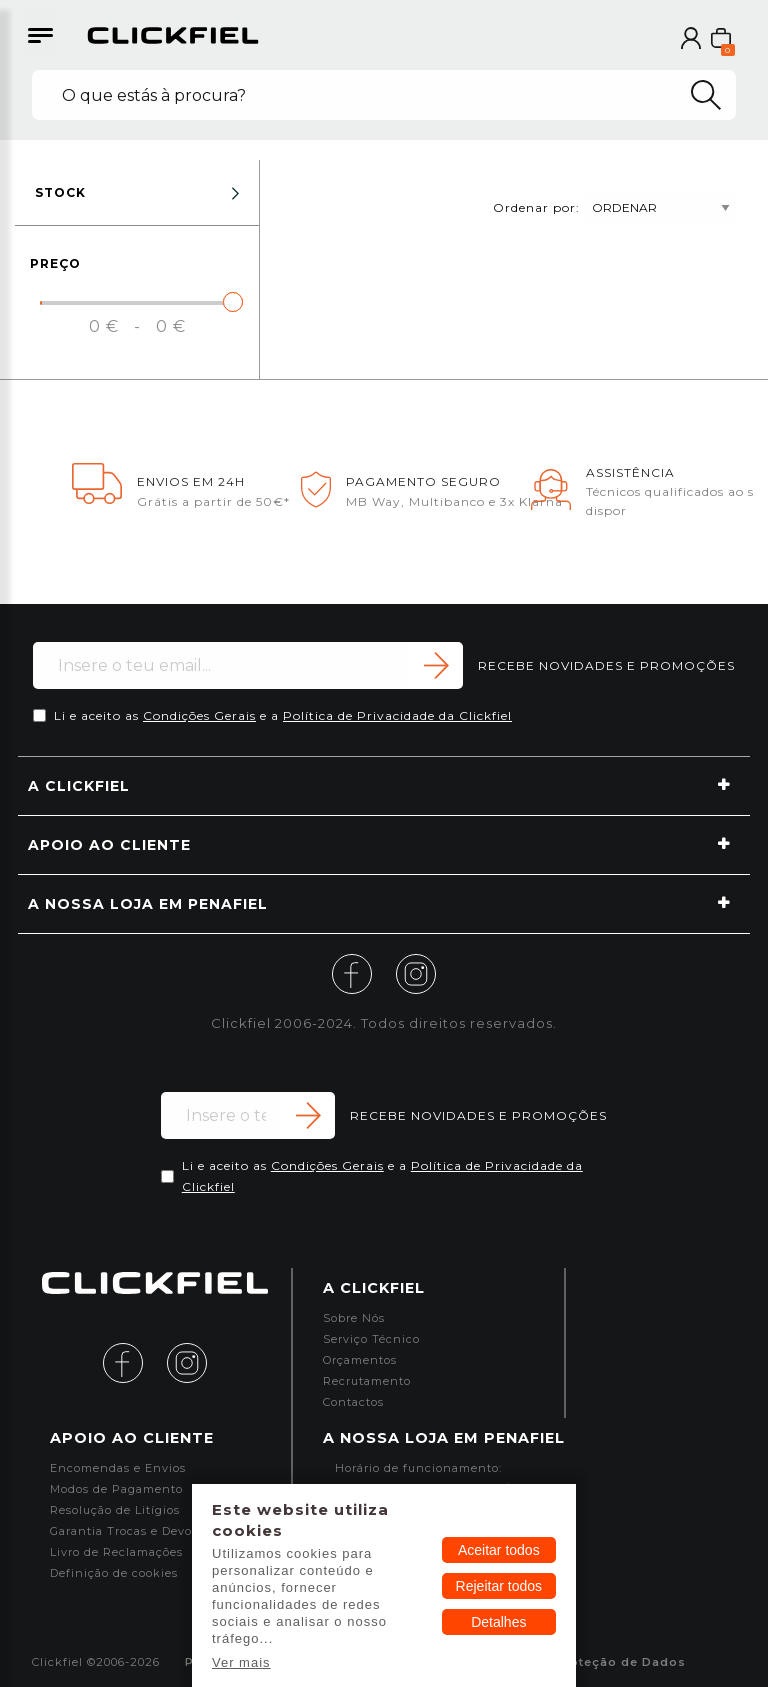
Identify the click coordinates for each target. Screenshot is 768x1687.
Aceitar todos (499, 1550)
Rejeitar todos (499, 1586)
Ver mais (241, 1662)
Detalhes (498, 1622)
